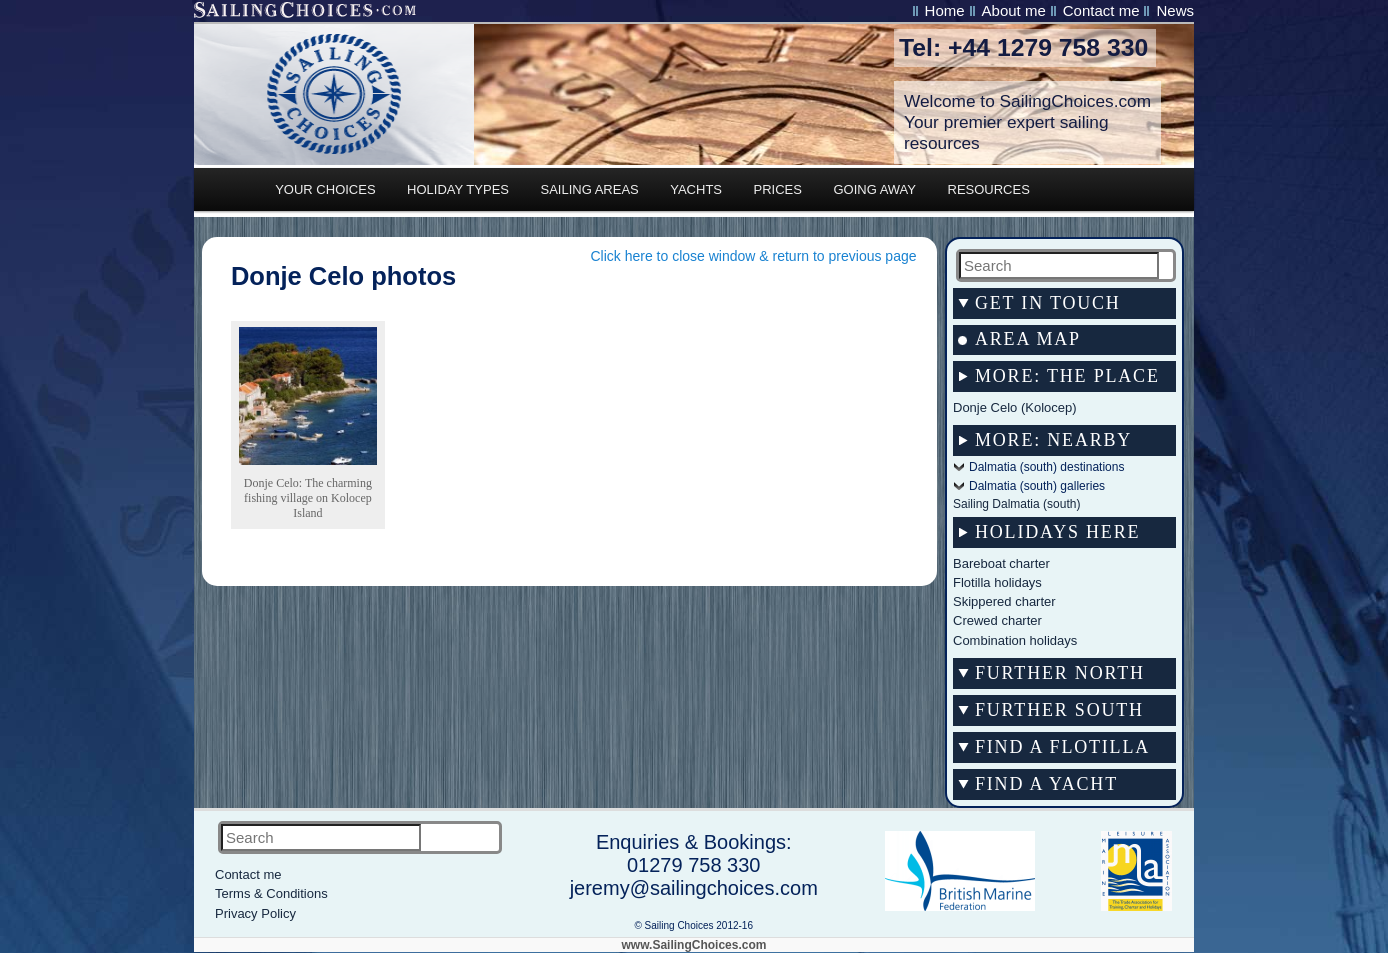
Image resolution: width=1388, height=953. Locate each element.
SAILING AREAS (589, 189)
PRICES (778, 189)
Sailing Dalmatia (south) (1016, 504)
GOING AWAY (874, 189)
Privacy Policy (255, 913)
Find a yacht (1046, 784)
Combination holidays (1015, 640)
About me (1014, 10)
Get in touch (1048, 303)
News (1175, 10)
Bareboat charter (1001, 563)
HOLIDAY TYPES (458, 189)
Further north (1060, 673)
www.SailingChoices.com (694, 945)
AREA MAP (1028, 339)
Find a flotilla (1062, 747)
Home (945, 10)
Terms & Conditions (271, 893)
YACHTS (696, 189)
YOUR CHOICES (325, 189)
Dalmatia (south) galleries (1037, 486)
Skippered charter (1004, 601)
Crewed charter (997, 620)
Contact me (1101, 10)
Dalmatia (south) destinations (1046, 467)
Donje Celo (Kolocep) (1015, 407)
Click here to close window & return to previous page (753, 256)
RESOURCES (989, 189)
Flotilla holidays (997, 582)
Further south (1059, 710)
